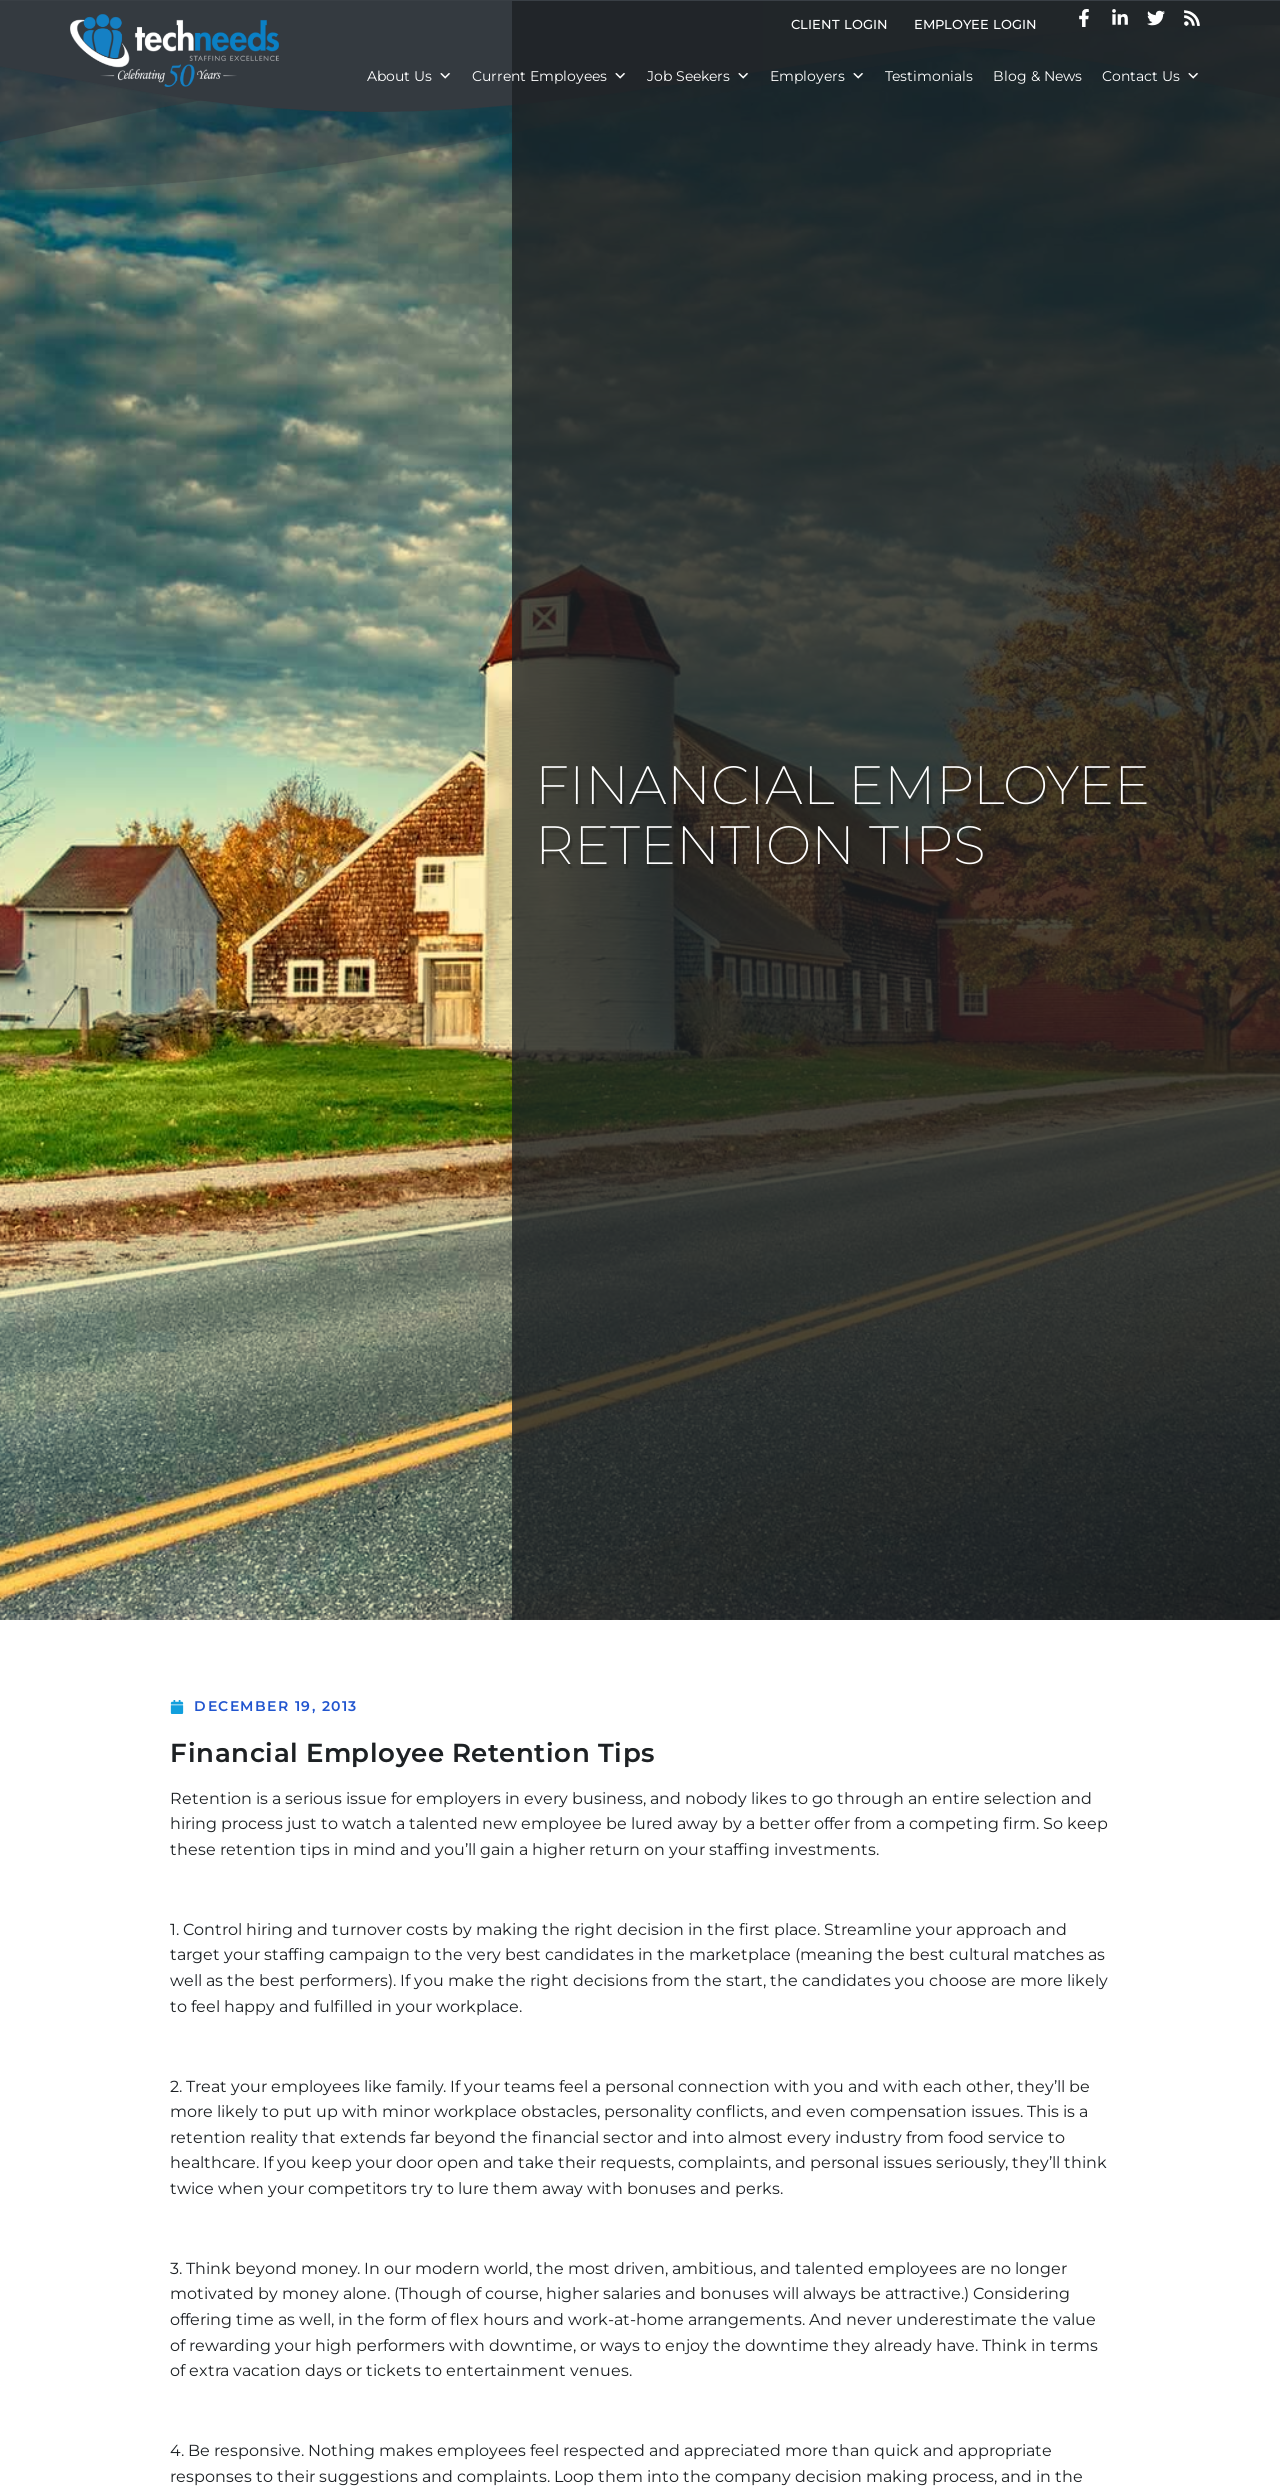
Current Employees (549, 76)
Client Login (846, 28)
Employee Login (982, 28)
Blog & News (1037, 76)
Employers (817, 76)
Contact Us (1151, 76)
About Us (409, 76)
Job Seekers (698, 76)
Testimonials (929, 76)
